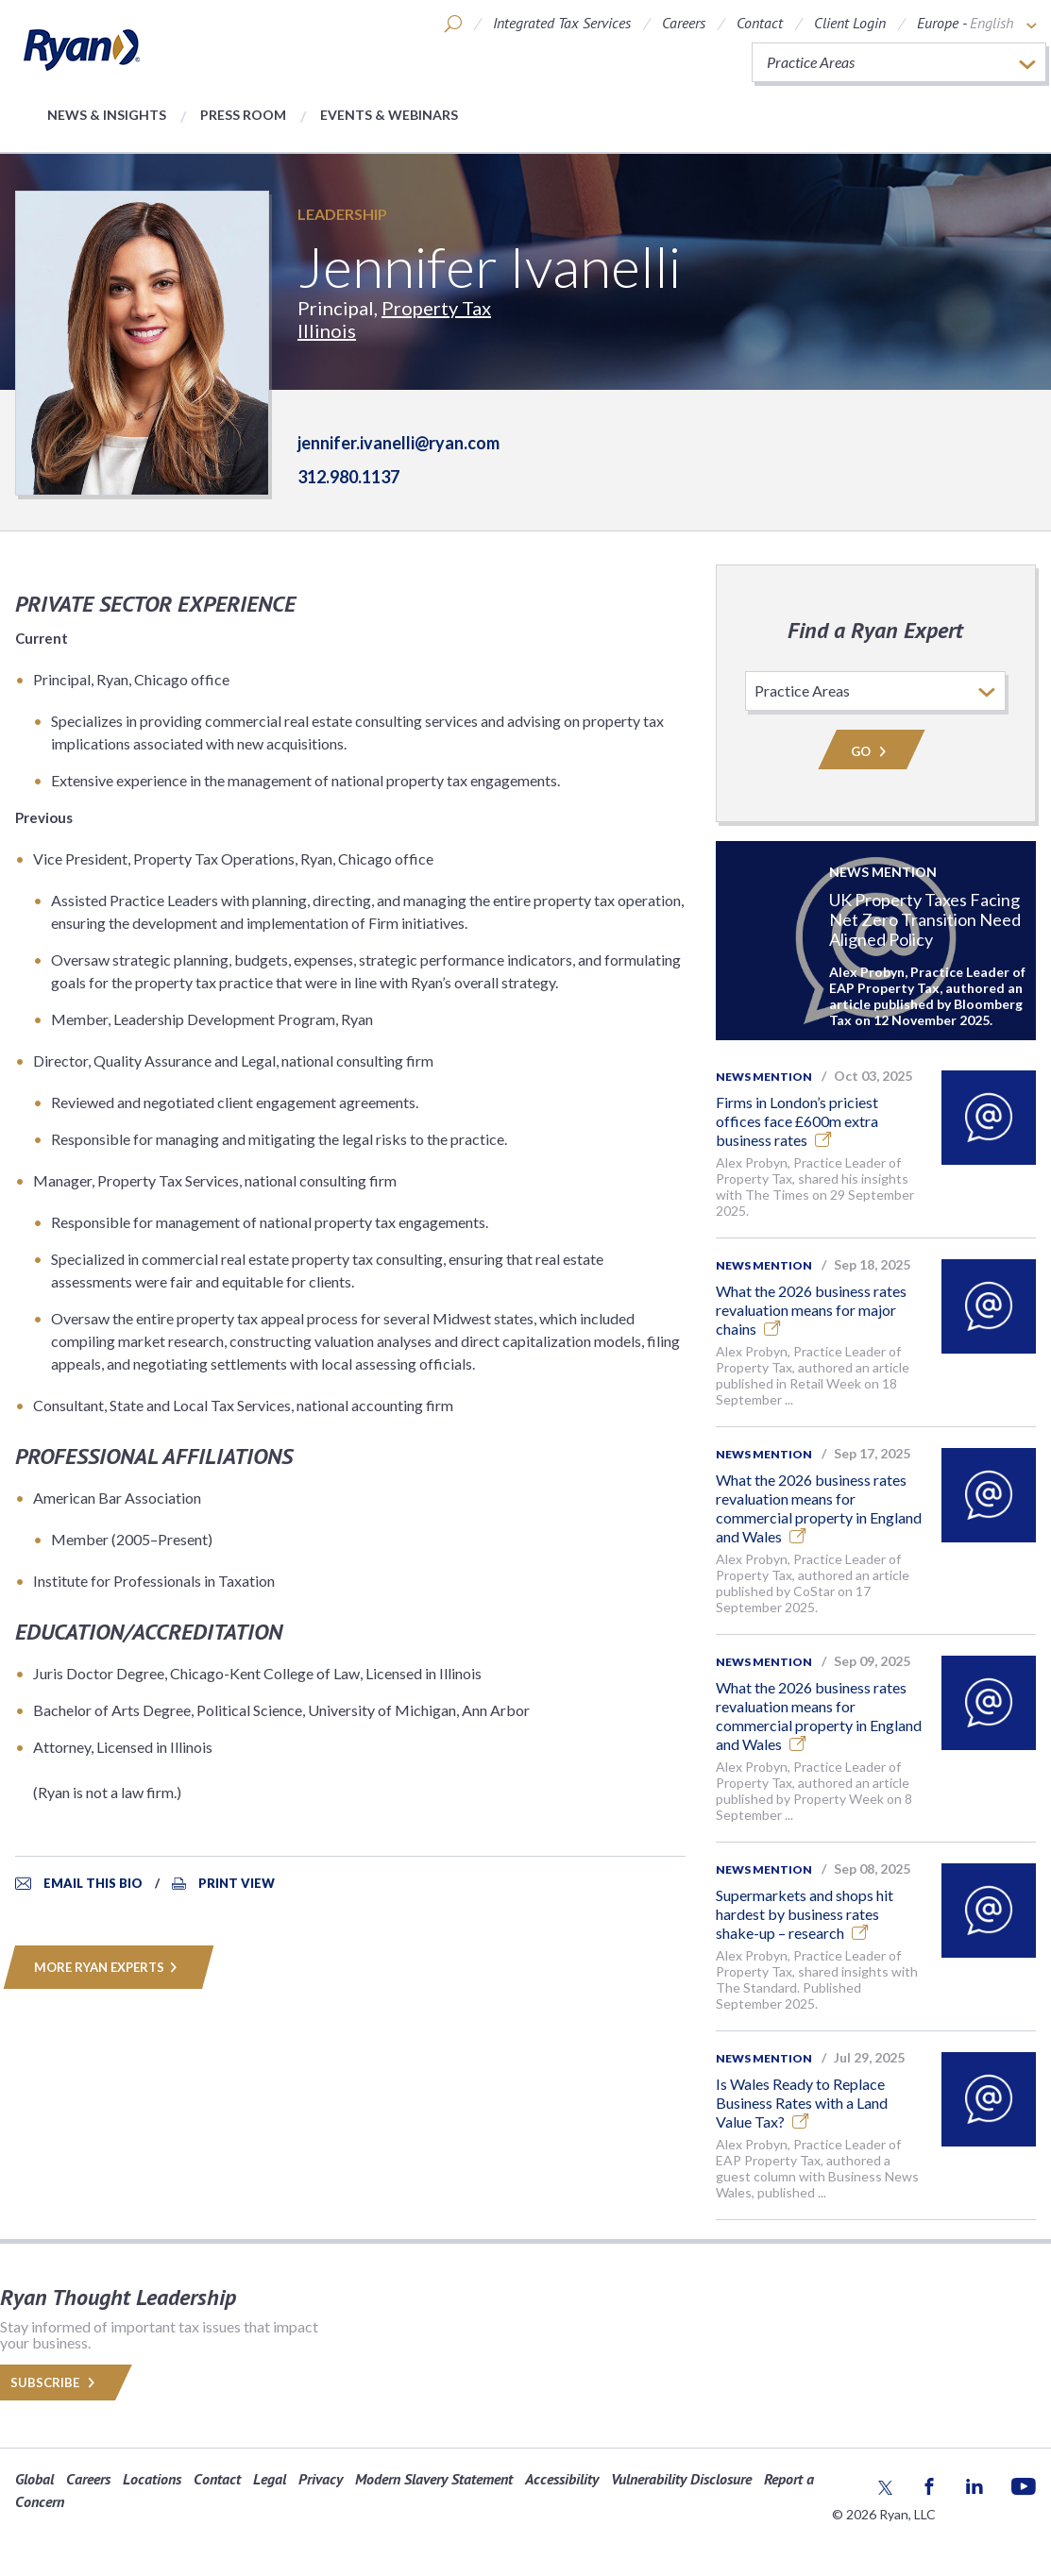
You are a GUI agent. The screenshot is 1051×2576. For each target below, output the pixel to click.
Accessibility (562, 2478)
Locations (152, 2478)
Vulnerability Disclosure (681, 2478)
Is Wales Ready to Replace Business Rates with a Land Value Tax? (802, 2102)
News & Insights (106, 115)
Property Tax (436, 307)
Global (34, 2478)
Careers (683, 22)
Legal (269, 2478)
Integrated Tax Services (562, 22)
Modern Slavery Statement (434, 2478)
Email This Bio (93, 1883)
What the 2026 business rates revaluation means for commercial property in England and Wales (819, 1508)
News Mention (764, 1076)
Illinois (326, 330)
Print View (236, 1883)
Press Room (243, 115)
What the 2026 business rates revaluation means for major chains (811, 1310)
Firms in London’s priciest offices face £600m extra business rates (797, 1121)
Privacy (320, 2478)
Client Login (850, 22)
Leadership (342, 214)
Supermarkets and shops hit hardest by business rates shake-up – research (804, 1914)
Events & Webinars (389, 115)
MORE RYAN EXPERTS (108, 1967)
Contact (760, 22)
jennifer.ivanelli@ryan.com (398, 442)
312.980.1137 (348, 476)
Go (871, 751)
